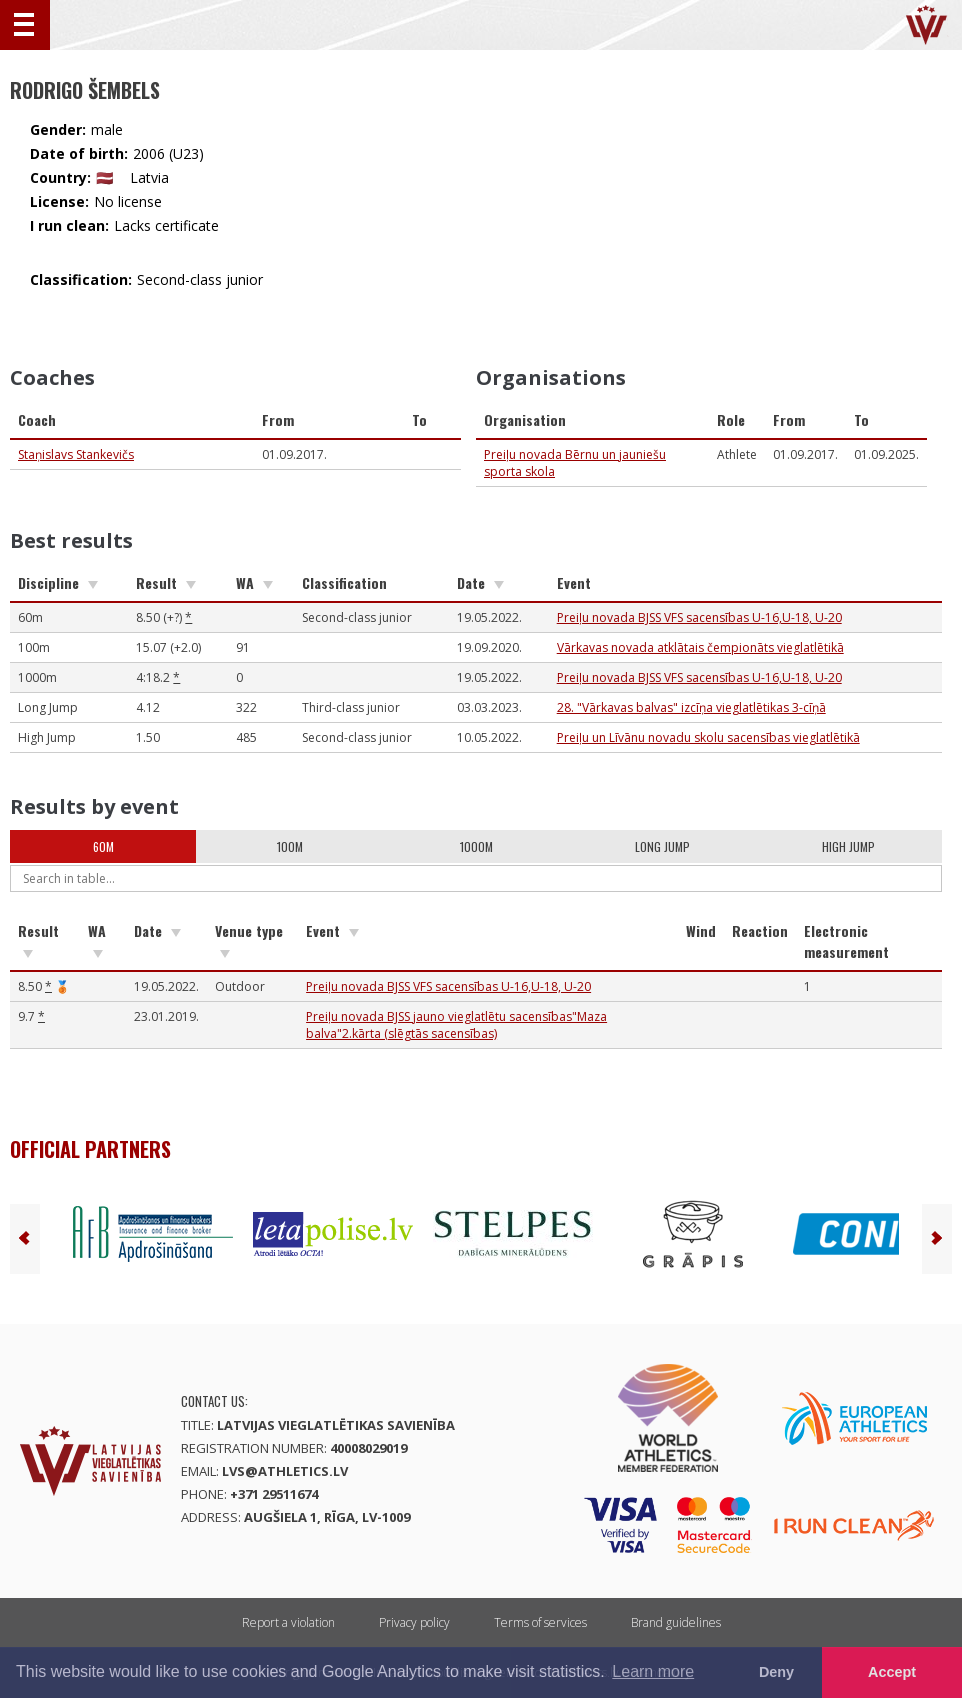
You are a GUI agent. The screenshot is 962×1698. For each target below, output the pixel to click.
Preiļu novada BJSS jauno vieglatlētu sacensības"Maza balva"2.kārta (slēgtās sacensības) (456, 1025)
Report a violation (288, 1622)
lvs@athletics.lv (285, 1471)
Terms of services (540, 1622)
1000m (476, 846)
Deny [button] (776, 1672)
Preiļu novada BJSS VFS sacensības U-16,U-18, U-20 (699, 617)
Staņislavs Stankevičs (76, 454)
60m (103, 846)
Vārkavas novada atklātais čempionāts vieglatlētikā (700, 647)
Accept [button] (892, 1672)
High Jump (848, 846)
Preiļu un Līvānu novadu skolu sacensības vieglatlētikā (708, 737)
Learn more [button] (653, 1671)
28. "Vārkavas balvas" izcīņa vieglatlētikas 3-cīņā (691, 707)
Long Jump (662, 846)
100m (290, 846)
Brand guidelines (676, 1622)
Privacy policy (414, 1622)
